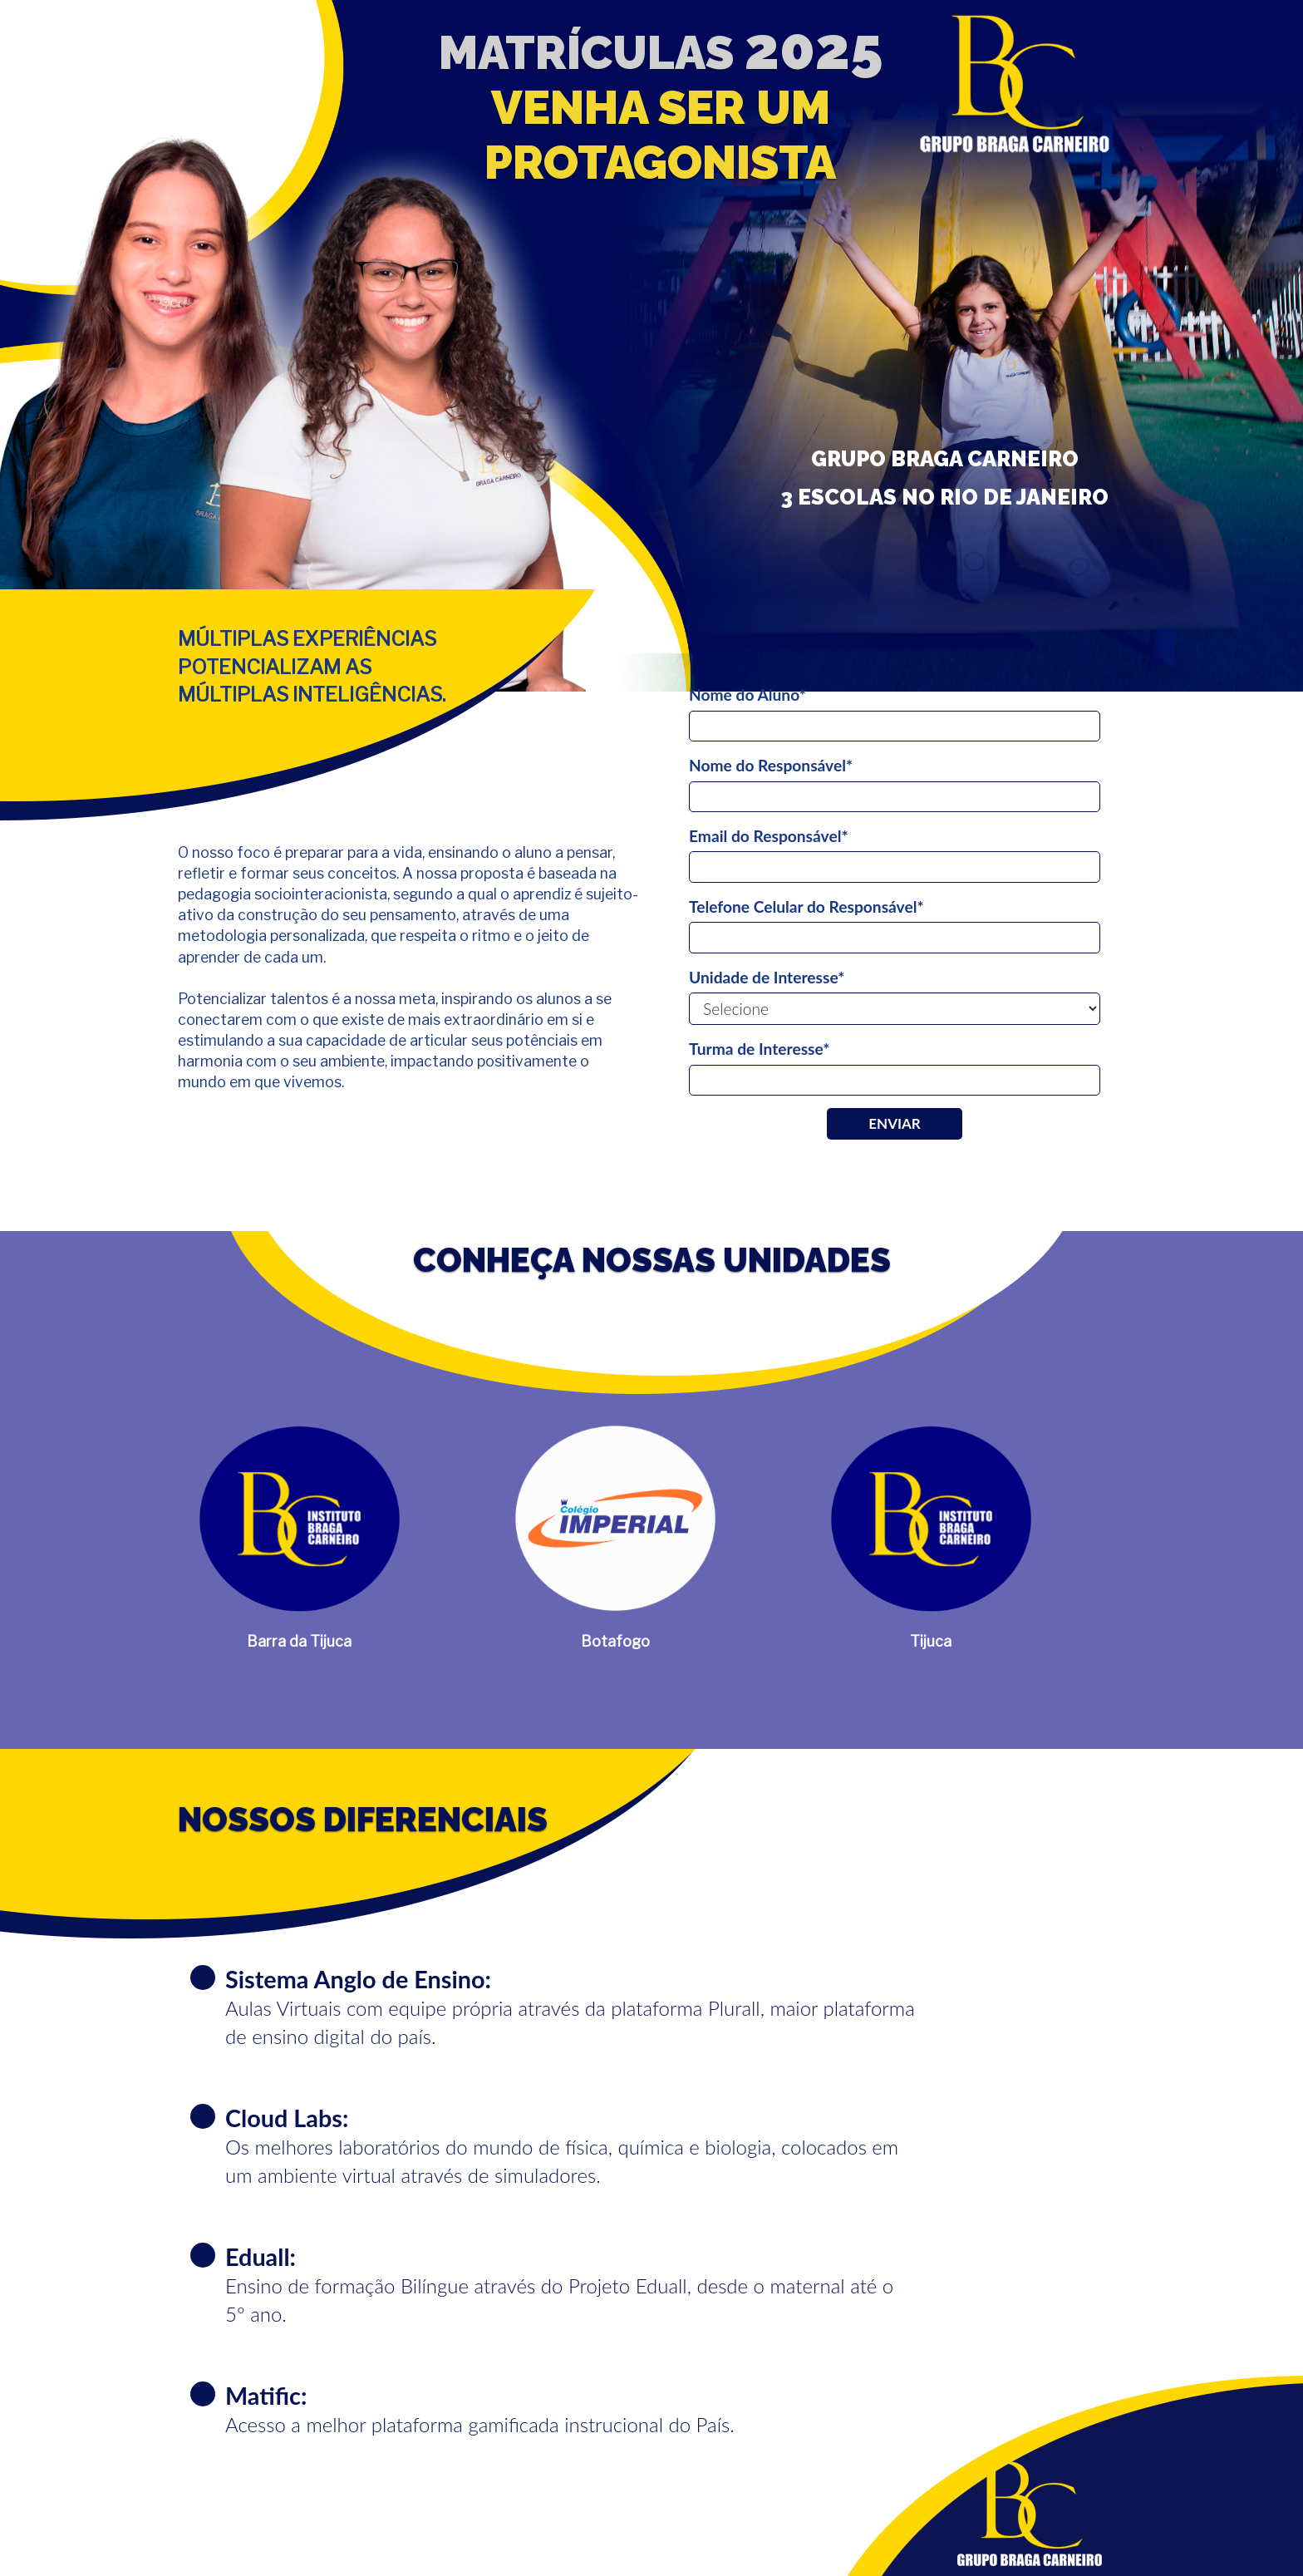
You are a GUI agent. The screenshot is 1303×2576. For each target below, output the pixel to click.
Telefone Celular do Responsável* (806, 906)
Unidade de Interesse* (766, 977)
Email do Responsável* (768, 835)
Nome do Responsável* (771, 765)
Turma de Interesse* (759, 1048)
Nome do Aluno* (747, 694)
